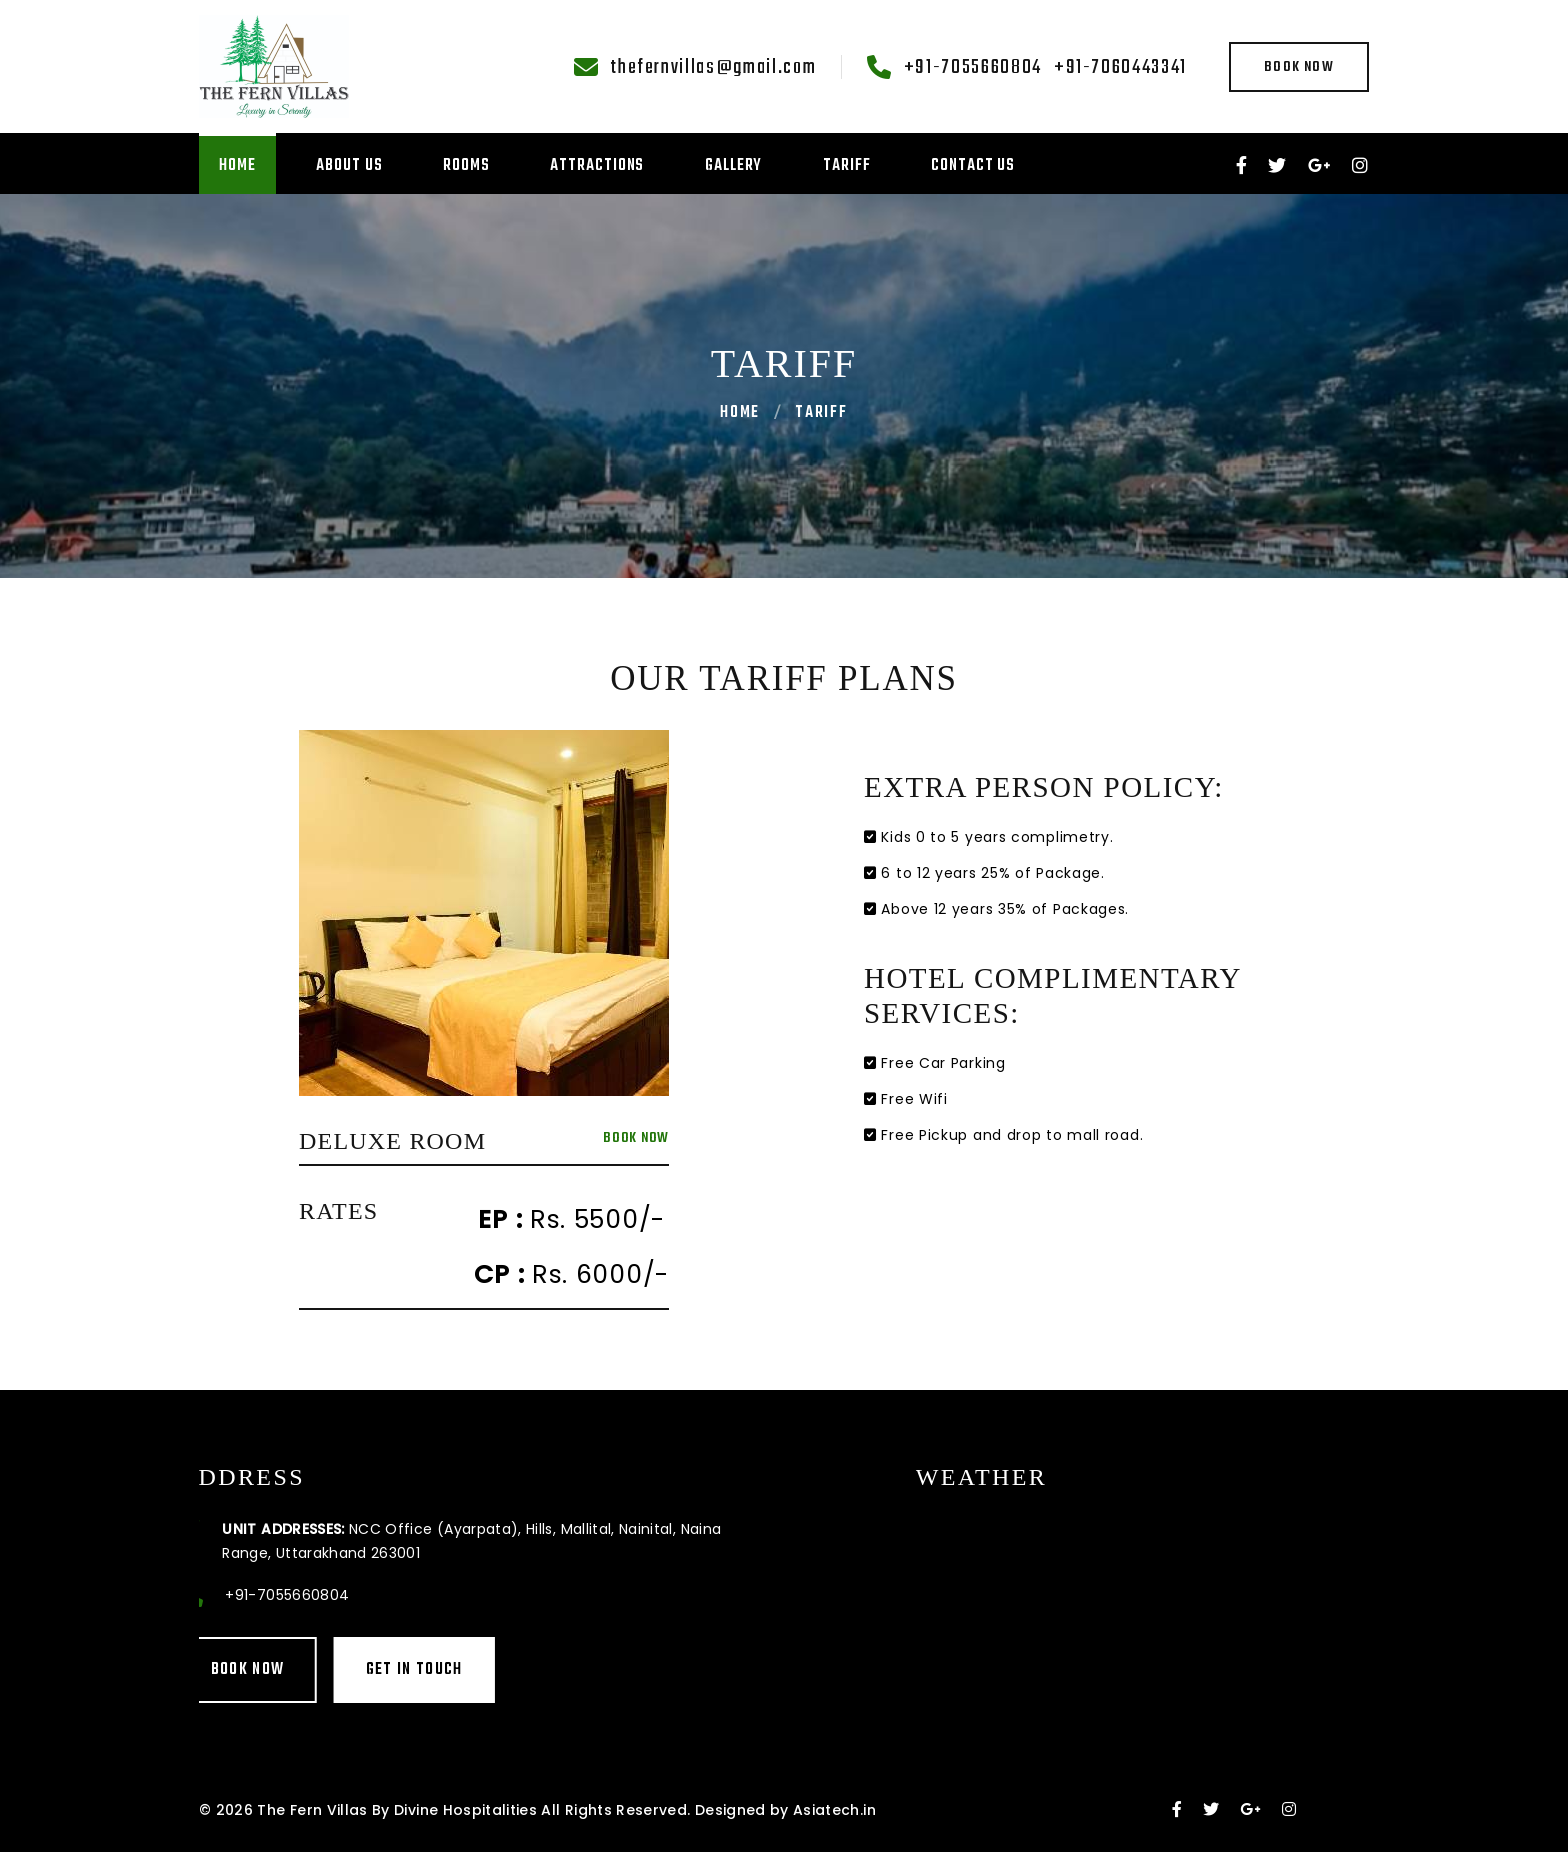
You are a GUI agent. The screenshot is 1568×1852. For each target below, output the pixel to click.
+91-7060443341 (1120, 68)
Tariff (846, 166)
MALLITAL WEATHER (1265, 1584)
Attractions (597, 166)
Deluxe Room (392, 1141)
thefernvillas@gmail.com (713, 68)
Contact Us (973, 166)
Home (237, 166)
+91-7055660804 (973, 68)
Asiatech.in (834, 1810)
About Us (349, 166)
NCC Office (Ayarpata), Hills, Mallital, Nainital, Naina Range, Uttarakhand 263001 (333, 1541)
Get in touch (275, 1670)
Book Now (1299, 67)
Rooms (466, 166)
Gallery (733, 166)
